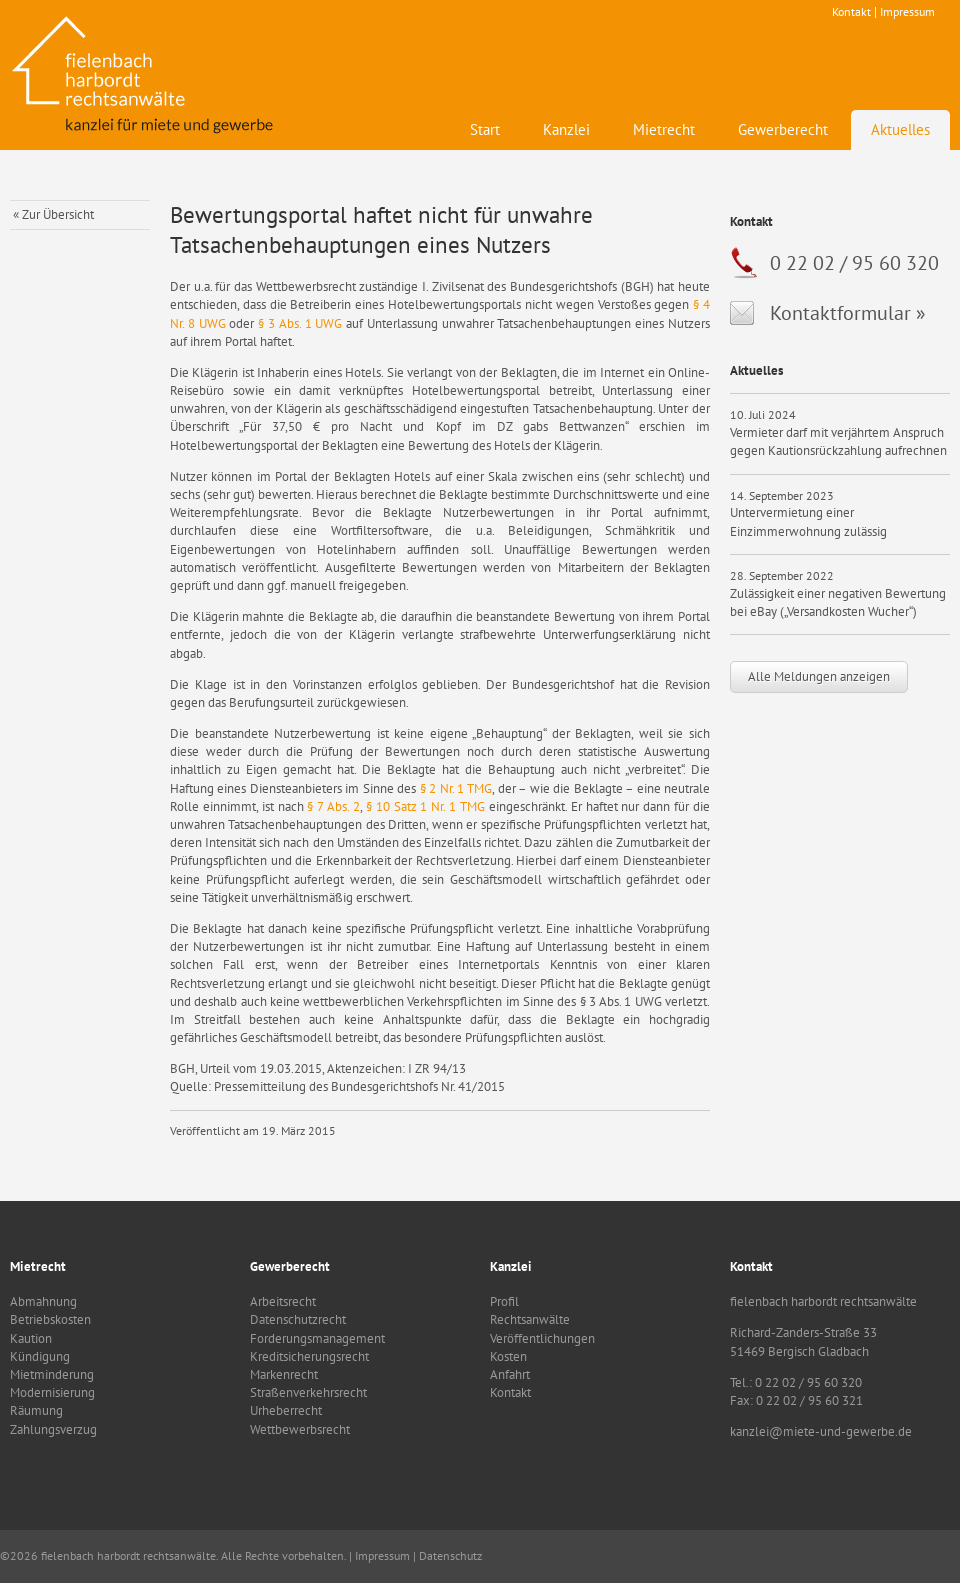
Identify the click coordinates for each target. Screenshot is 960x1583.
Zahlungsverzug (53, 1429)
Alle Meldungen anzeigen (819, 676)
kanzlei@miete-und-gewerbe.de (821, 1431)
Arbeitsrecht (283, 1301)
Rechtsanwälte (530, 1319)
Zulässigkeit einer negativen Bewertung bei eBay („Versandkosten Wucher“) (838, 602)
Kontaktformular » (848, 313)
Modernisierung (52, 1392)
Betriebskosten (50, 1319)
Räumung (36, 1410)
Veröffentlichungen (542, 1338)
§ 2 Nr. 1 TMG (456, 788)
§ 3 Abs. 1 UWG (300, 323)
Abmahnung (43, 1301)
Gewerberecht (783, 129)
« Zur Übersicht (53, 214)
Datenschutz (450, 1555)
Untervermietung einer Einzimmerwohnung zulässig (808, 521)
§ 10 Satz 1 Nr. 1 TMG (427, 806)
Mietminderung (52, 1374)
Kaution (31, 1338)
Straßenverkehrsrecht (308, 1392)
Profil (504, 1301)
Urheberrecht (286, 1410)
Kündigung (40, 1356)
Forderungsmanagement (317, 1338)
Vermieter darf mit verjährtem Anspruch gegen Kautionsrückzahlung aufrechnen (838, 441)
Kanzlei (566, 129)
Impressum (907, 11)
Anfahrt (510, 1374)
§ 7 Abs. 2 (333, 806)
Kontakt (851, 11)
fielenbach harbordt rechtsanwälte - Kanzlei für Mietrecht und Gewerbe (145, 75)
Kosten (508, 1356)
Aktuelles (900, 129)
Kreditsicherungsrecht (309, 1356)
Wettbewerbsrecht (300, 1429)
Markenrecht (284, 1374)
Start (485, 129)
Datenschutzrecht (298, 1319)
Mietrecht (664, 129)
